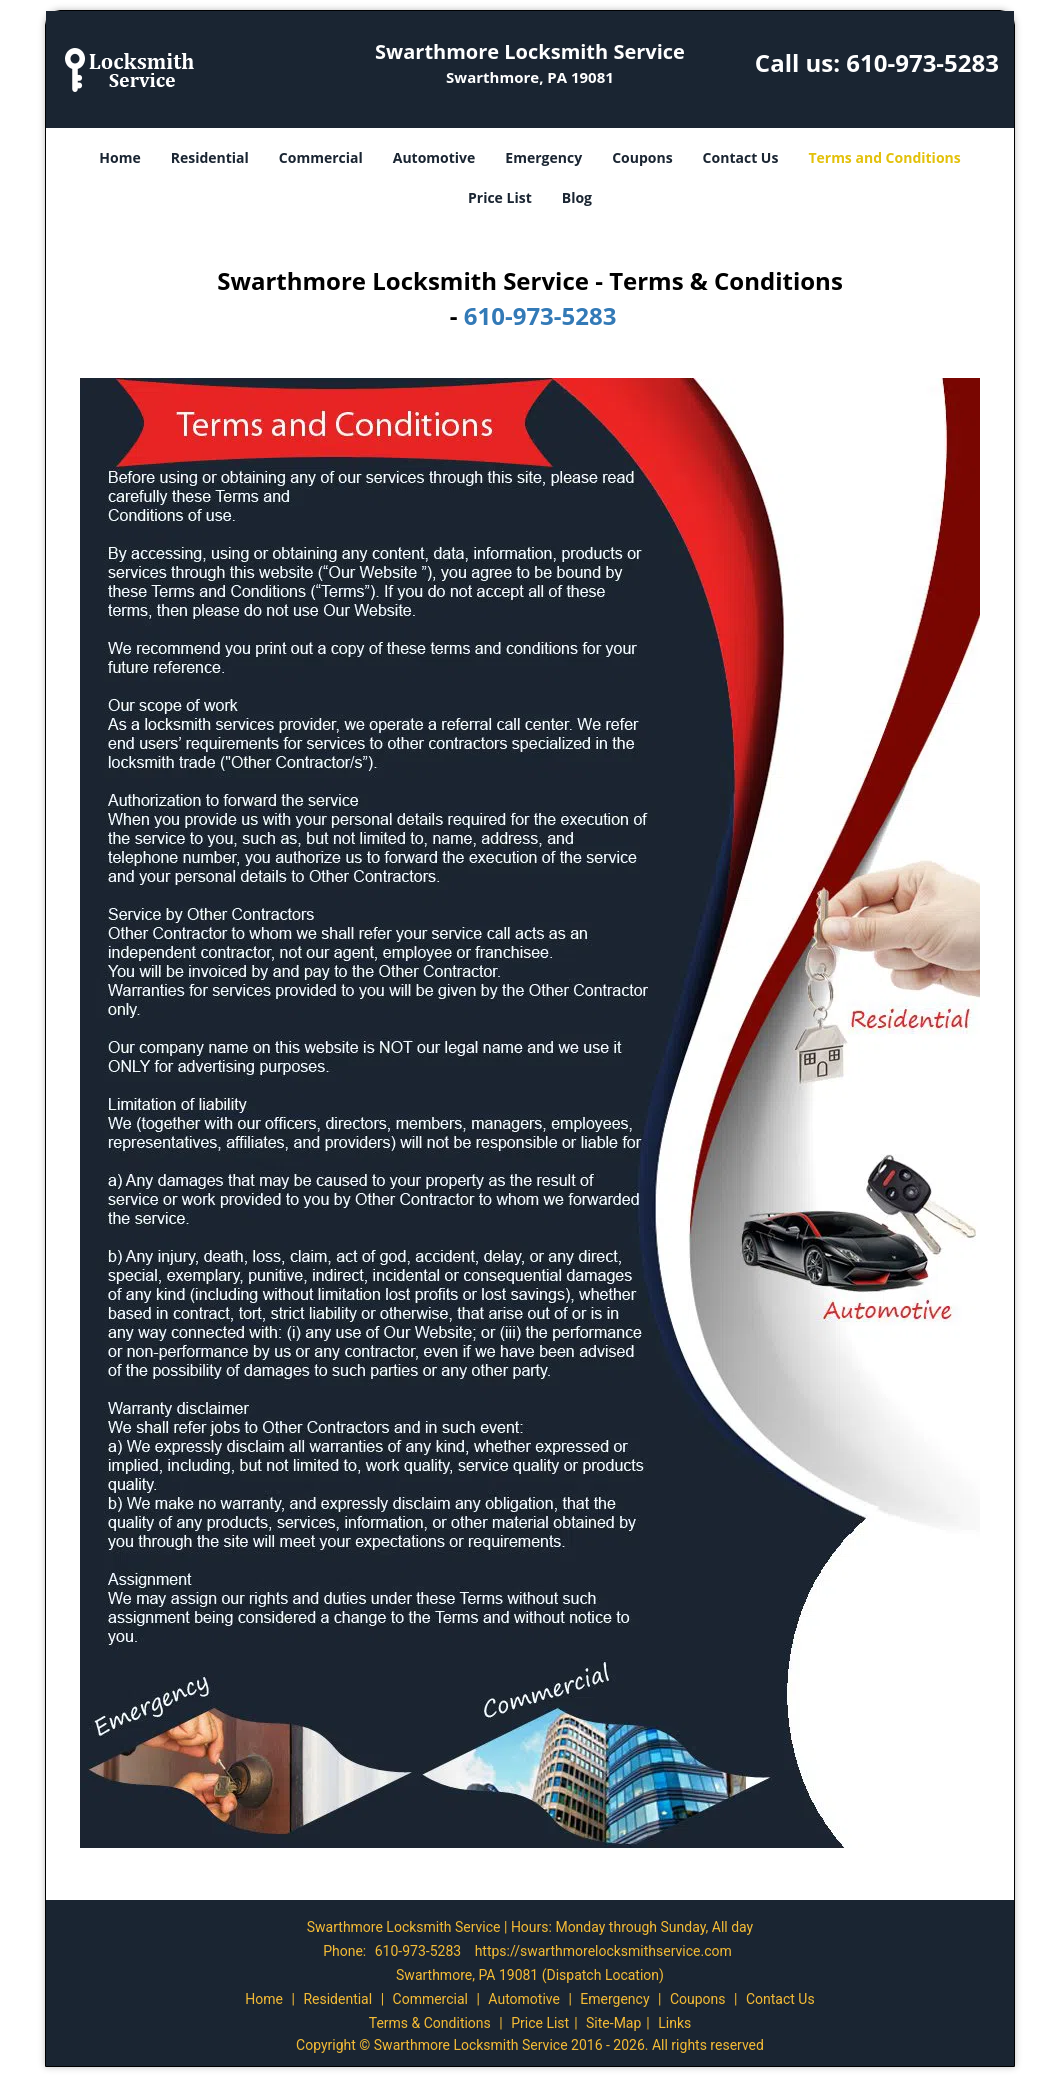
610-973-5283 (922, 62)
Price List (500, 197)
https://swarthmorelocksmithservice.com (603, 1951)
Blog (577, 197)
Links (674, 2023)
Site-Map (613, 2023)
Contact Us (741, 157)
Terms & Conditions (430, 2023)
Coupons (642, 157)
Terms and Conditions (884, 157)
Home (119, 157)
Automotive (434, 157)
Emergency (543, 157)
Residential (210, 157)
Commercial (321, 157)
